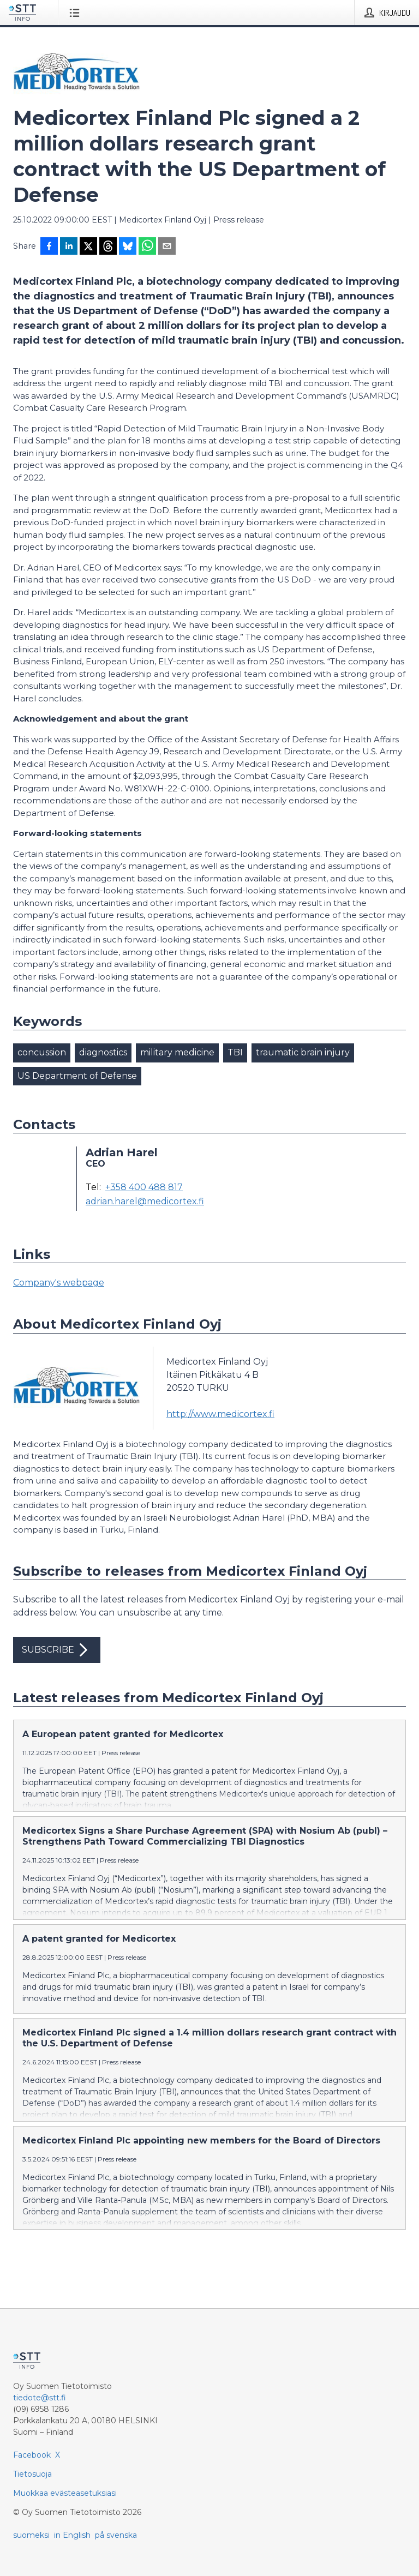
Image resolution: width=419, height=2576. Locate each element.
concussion (41, 1052)
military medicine (177, 1052)
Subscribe (57, 1650)
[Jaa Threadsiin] (108, 247)
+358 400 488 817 (144, 1187)
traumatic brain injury (303, 1052)
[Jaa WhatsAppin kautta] (147, 247)
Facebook (32, 2455)
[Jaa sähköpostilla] (167, 247)
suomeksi (31, 2535)
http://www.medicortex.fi (220, 1414)
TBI (235, 1052)
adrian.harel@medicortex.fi (145, 1201)
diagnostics (103, 1052)
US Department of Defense (77, 1076)
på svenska (116, 2535)
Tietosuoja (32, 2474)
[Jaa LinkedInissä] (68, 247)
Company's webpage (58, 1282)
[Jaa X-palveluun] (88, 247)
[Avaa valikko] (76, 12)
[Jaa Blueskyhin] (127, 247)
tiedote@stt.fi (39, 2398)
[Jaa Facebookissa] (49, 247)
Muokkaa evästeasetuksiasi (65, 2493)
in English (72, 2535)
